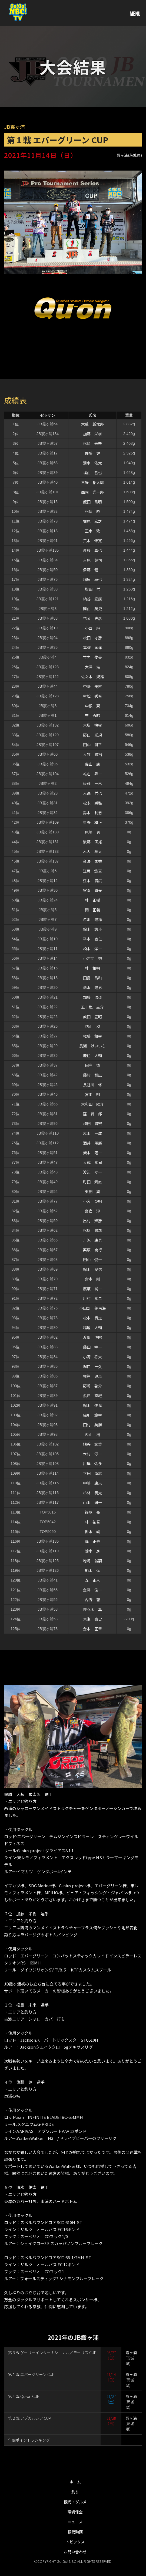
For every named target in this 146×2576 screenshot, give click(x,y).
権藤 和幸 (92, 1036)
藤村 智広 (92, 1075)
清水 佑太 (92, 463)
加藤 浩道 (92, 997)
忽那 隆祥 (92, 919)
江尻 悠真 (92, 871)
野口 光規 (92, 735)
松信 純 (92, 511)
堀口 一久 (92, 1366)
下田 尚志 (92, 1473)
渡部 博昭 (92, 1337)
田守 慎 (92, 1065)
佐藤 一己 (92, 783)
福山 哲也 (92, 472)
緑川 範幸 (92, 1415)
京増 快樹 (92, 725)
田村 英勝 (92, 1424)
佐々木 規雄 (92, 676)
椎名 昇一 (92, 773)
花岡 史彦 (92, 618)
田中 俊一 (92, 1259)
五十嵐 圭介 (92, 1007)
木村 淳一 (92, 1454)
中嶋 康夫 (92, 1483)
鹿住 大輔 (92, 1055)
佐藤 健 (92, 453)
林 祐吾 (92, 1522)
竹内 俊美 (92, 657)
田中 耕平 (92, 744)
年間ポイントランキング (29, 2440)
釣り (75, 2491)
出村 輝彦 (92, 1220)
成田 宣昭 (92, 1016)
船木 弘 (92, 1570)
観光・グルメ (75, 2501)
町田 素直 (92, 1182)
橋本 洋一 (92, 948)
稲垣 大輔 (92, 1327)
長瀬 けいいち (92, 1045)
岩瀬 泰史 (92, 1619)
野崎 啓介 (92, 1386)
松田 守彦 (92, 637)
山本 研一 (92, 1502)
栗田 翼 (92, 1191)
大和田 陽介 (92, 1104)
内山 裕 (92, 1434)
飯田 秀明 (92, 501)
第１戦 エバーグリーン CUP (31, 2374)
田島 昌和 (92, 977)
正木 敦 (92, 531)
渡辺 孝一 (92, 1172)
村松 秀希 (92, 696)
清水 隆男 (92, 987)
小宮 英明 (92, 1201)
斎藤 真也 (92, 550)
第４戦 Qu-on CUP (23, 2396)
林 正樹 (92, 900)
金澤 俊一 (92, 1590)
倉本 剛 (92, 1279)
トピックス (75, 2541)
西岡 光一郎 (92, 492)
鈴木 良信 (92, 1269)
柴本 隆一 (92, 1152)
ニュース (75, 2521)
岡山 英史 (92, 608)
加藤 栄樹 (92, 433)
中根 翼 (92, 705)
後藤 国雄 (92, 841)
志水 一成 (92, 1133)
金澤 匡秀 (92, 861)
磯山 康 (92, 764)
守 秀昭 (92, 715)
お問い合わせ (75, 2551)
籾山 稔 (92, 1026)
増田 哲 (92, 589)
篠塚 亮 (92, 1512)
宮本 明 (92, 1094)
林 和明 (92, 968)
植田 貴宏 (92, 1123)
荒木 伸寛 (92, 540)
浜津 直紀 (92, 1395)
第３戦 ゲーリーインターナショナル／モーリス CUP (52, 2352)
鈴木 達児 (92, 1405)
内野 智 (92, 1599)
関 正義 (92, 909)
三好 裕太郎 (92, 482)
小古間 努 (92, 958)
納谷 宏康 (92, 599)
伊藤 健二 (92, 569)
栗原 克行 (92, 1250)
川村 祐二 (92, 1298)
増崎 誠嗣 (92, 1560)
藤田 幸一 (92, 1347)
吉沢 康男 (92, 1240)
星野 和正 (92, 822)
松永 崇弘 (92, 803)
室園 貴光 (92, 890)
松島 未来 (92, 443)
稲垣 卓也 (92, 579)
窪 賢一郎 (92, 1113)
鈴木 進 (92, 1551)
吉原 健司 (92, 560)
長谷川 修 (92, 1084)
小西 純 (92, 628)
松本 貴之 (92, 1318)
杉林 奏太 (92, 1492)
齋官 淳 (92, 1211)
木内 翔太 (92, 851)
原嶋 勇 (92, 832)
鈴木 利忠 (92, 812)
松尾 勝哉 (92, 1230)
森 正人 (92, 1580)
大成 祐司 (92, 1162)
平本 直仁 (92, 939)
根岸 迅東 (92, 1376)
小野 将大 (92, 1356)
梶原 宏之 (92, 521)
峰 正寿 (92, 1541)
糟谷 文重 (92, 1444)
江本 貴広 (92, 880)
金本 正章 (92, 1628)
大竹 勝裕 (92, 754)
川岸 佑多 (92, 1463)
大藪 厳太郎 (92, 424)
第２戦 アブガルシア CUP (29, 2418)
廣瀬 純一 (92, 1288)
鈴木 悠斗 (92, 929)
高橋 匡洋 (92, 647)
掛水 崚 (92, 1531)
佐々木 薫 (92, 1609)
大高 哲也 (92, 793)
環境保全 (75, 2511)
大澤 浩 (92, 667)
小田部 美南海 (92, 1308)
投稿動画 (75, 2531)
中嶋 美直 (92, 686)
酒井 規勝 (92, 1143)
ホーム (75, 2482)
